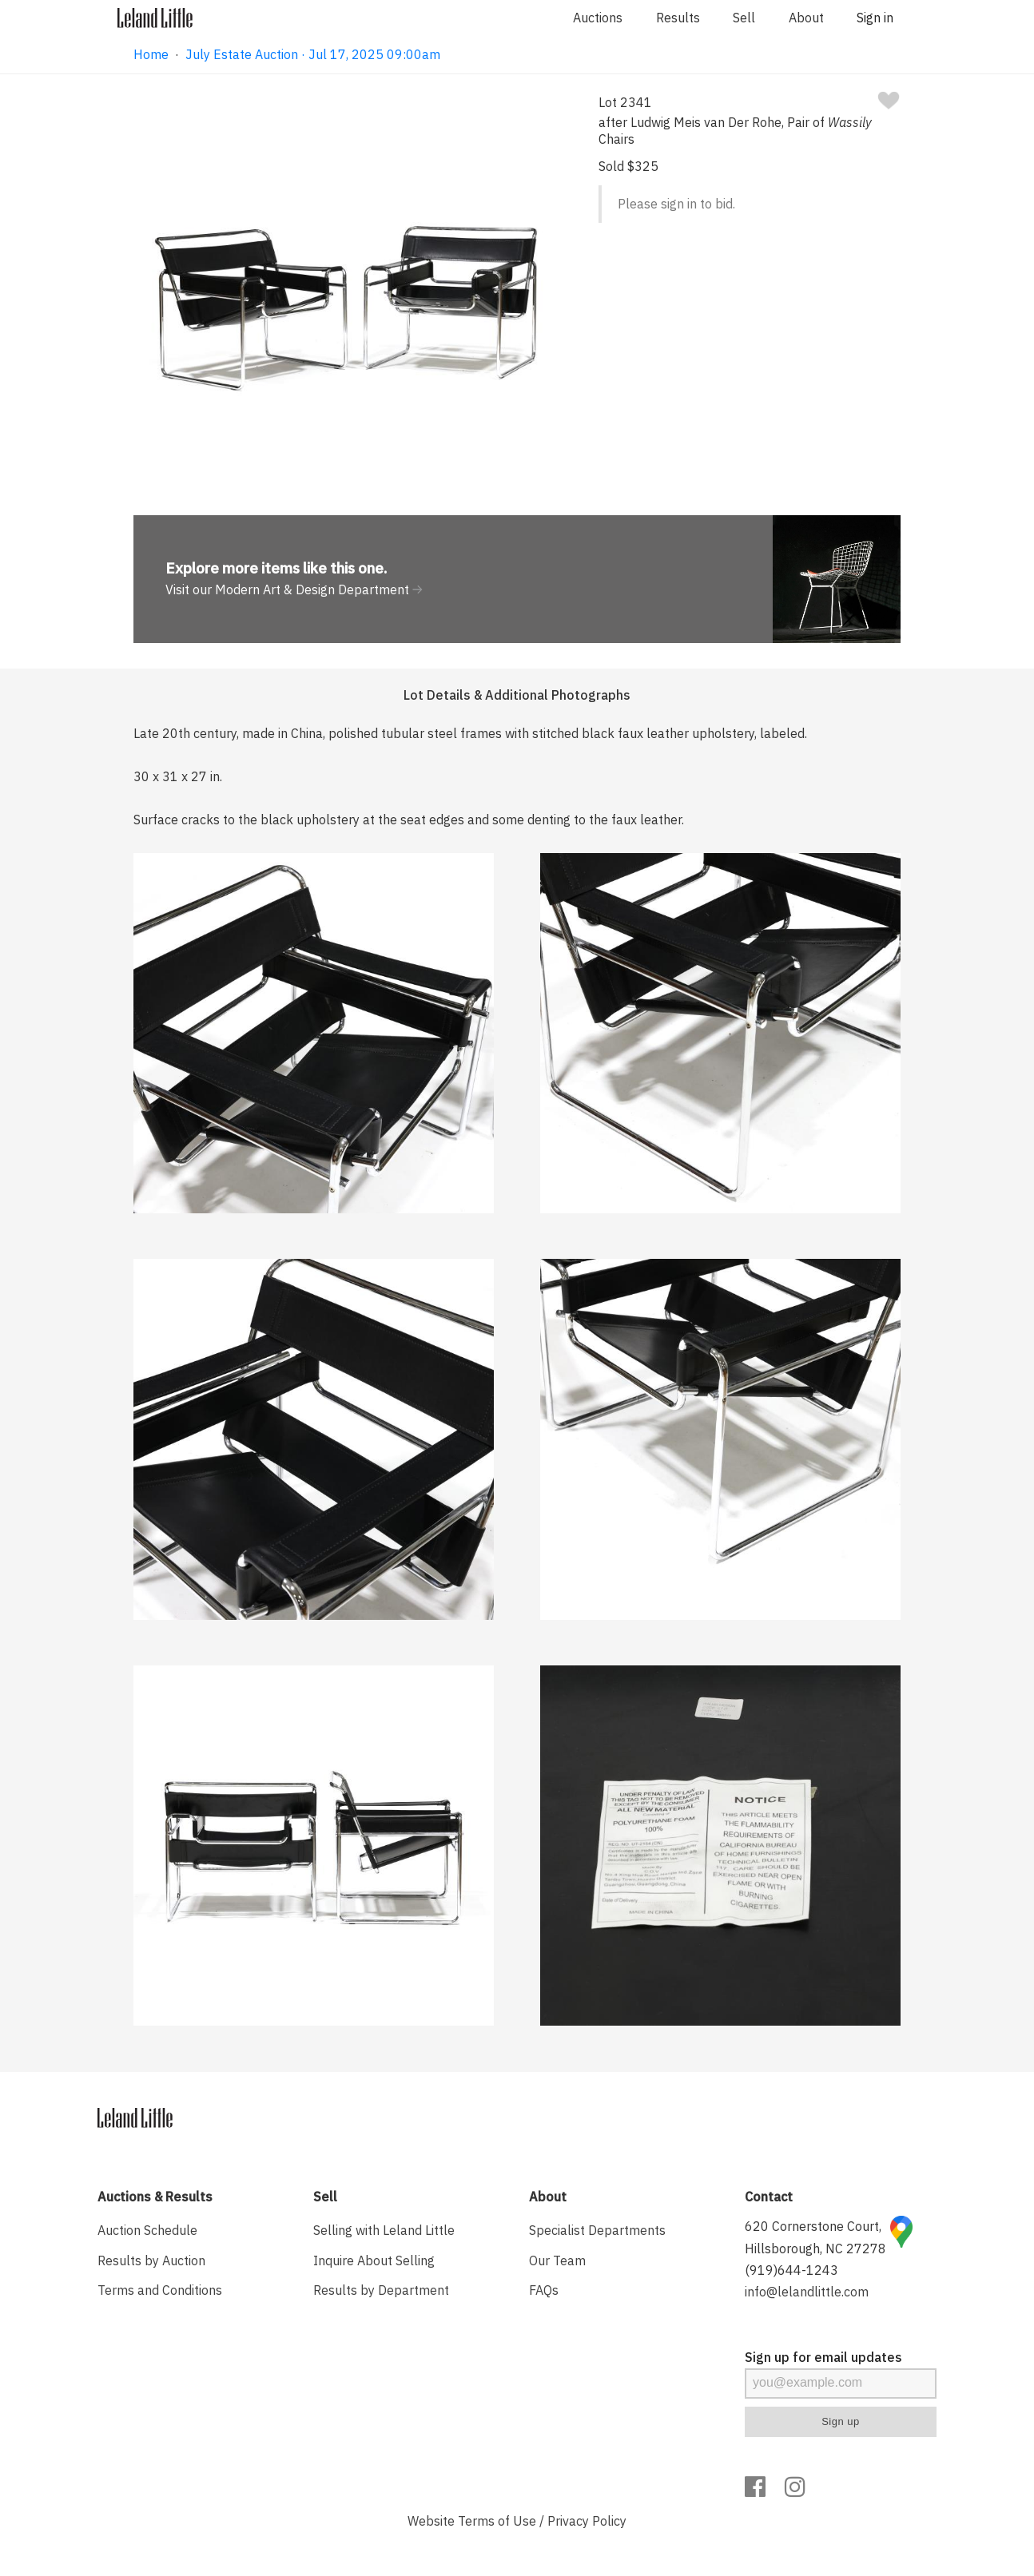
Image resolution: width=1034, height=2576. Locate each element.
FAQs (544, 2290)
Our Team (557, 2260)
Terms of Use (497, 2521)
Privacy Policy (586, 2521)
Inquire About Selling (374, 2260)
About (806, 18)
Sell (744, 18)
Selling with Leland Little (384, 2230)
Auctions (597, 18)
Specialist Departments (597, 2230)
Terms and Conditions (159, 2290)
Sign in (875, 18)
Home (151, 54)
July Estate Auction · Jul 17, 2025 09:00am (312, 54)
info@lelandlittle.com (807, 2292)
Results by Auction (151, 2260)
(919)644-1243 (791, 2270)
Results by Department (381, 2290)
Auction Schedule (147, 2230)
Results (678, 18)
